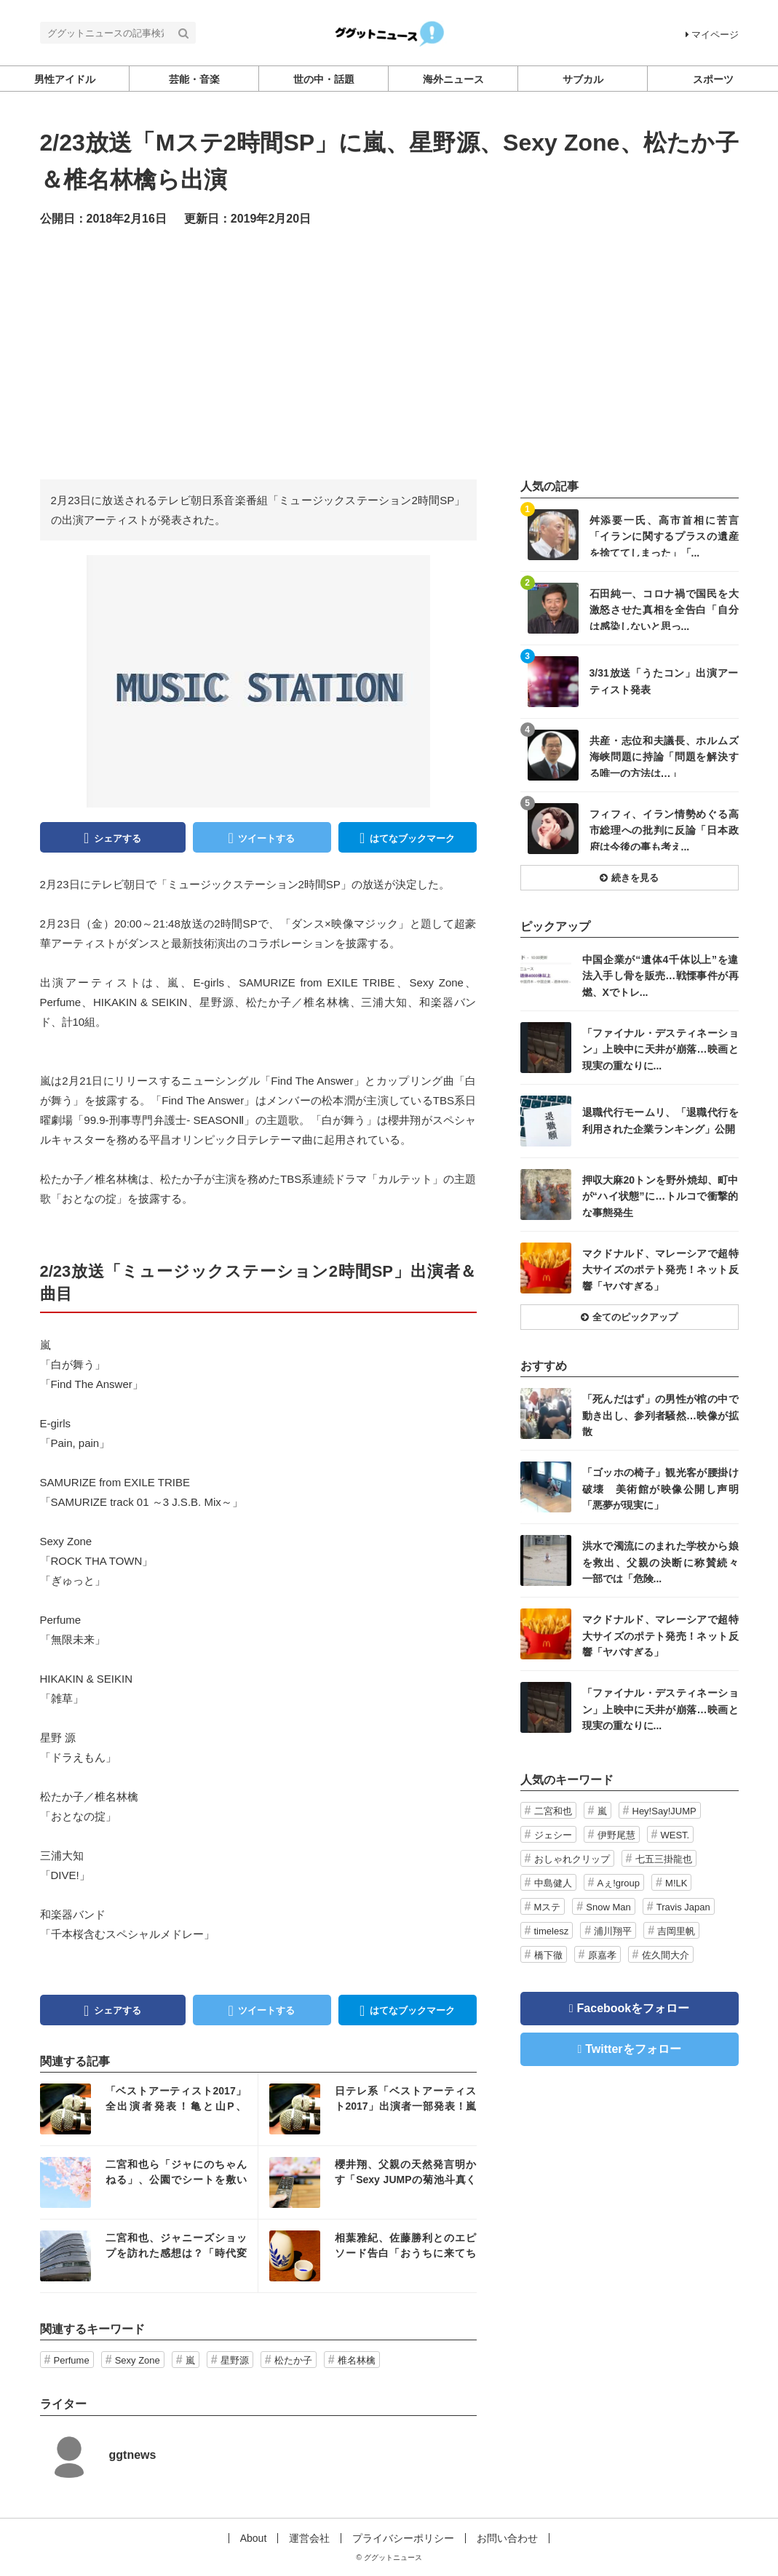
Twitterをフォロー (632, 2049)
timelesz (551, 1931)
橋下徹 (548, 1955)
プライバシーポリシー (403, 2538)
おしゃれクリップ (572, 1859)
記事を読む (149, 2109)
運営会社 (309, 2538)
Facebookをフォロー (633, 2008)
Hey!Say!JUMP (664, 1811)
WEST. (675, 1835)
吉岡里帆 (676, 1931)
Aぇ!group (619, 1883)
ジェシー (553, 1835)
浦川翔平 (613, 1931)
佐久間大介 (665, 1955)
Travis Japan (683, 1907)
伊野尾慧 (616, 1835)
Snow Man (608, 1907)
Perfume (72, 2360)
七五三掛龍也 (663, 1859)
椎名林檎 (357, 2360)
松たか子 (293, 2360)
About (253, 2538)
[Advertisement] (389, 352)
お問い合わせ (507, 2538)
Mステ (547, 1907)
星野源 (235, 2360)
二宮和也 (553, 1811)
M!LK (676, 1883)
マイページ (712, 34)
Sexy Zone (137, 2360)
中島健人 (553, 1883)
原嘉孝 (602, 1955)
